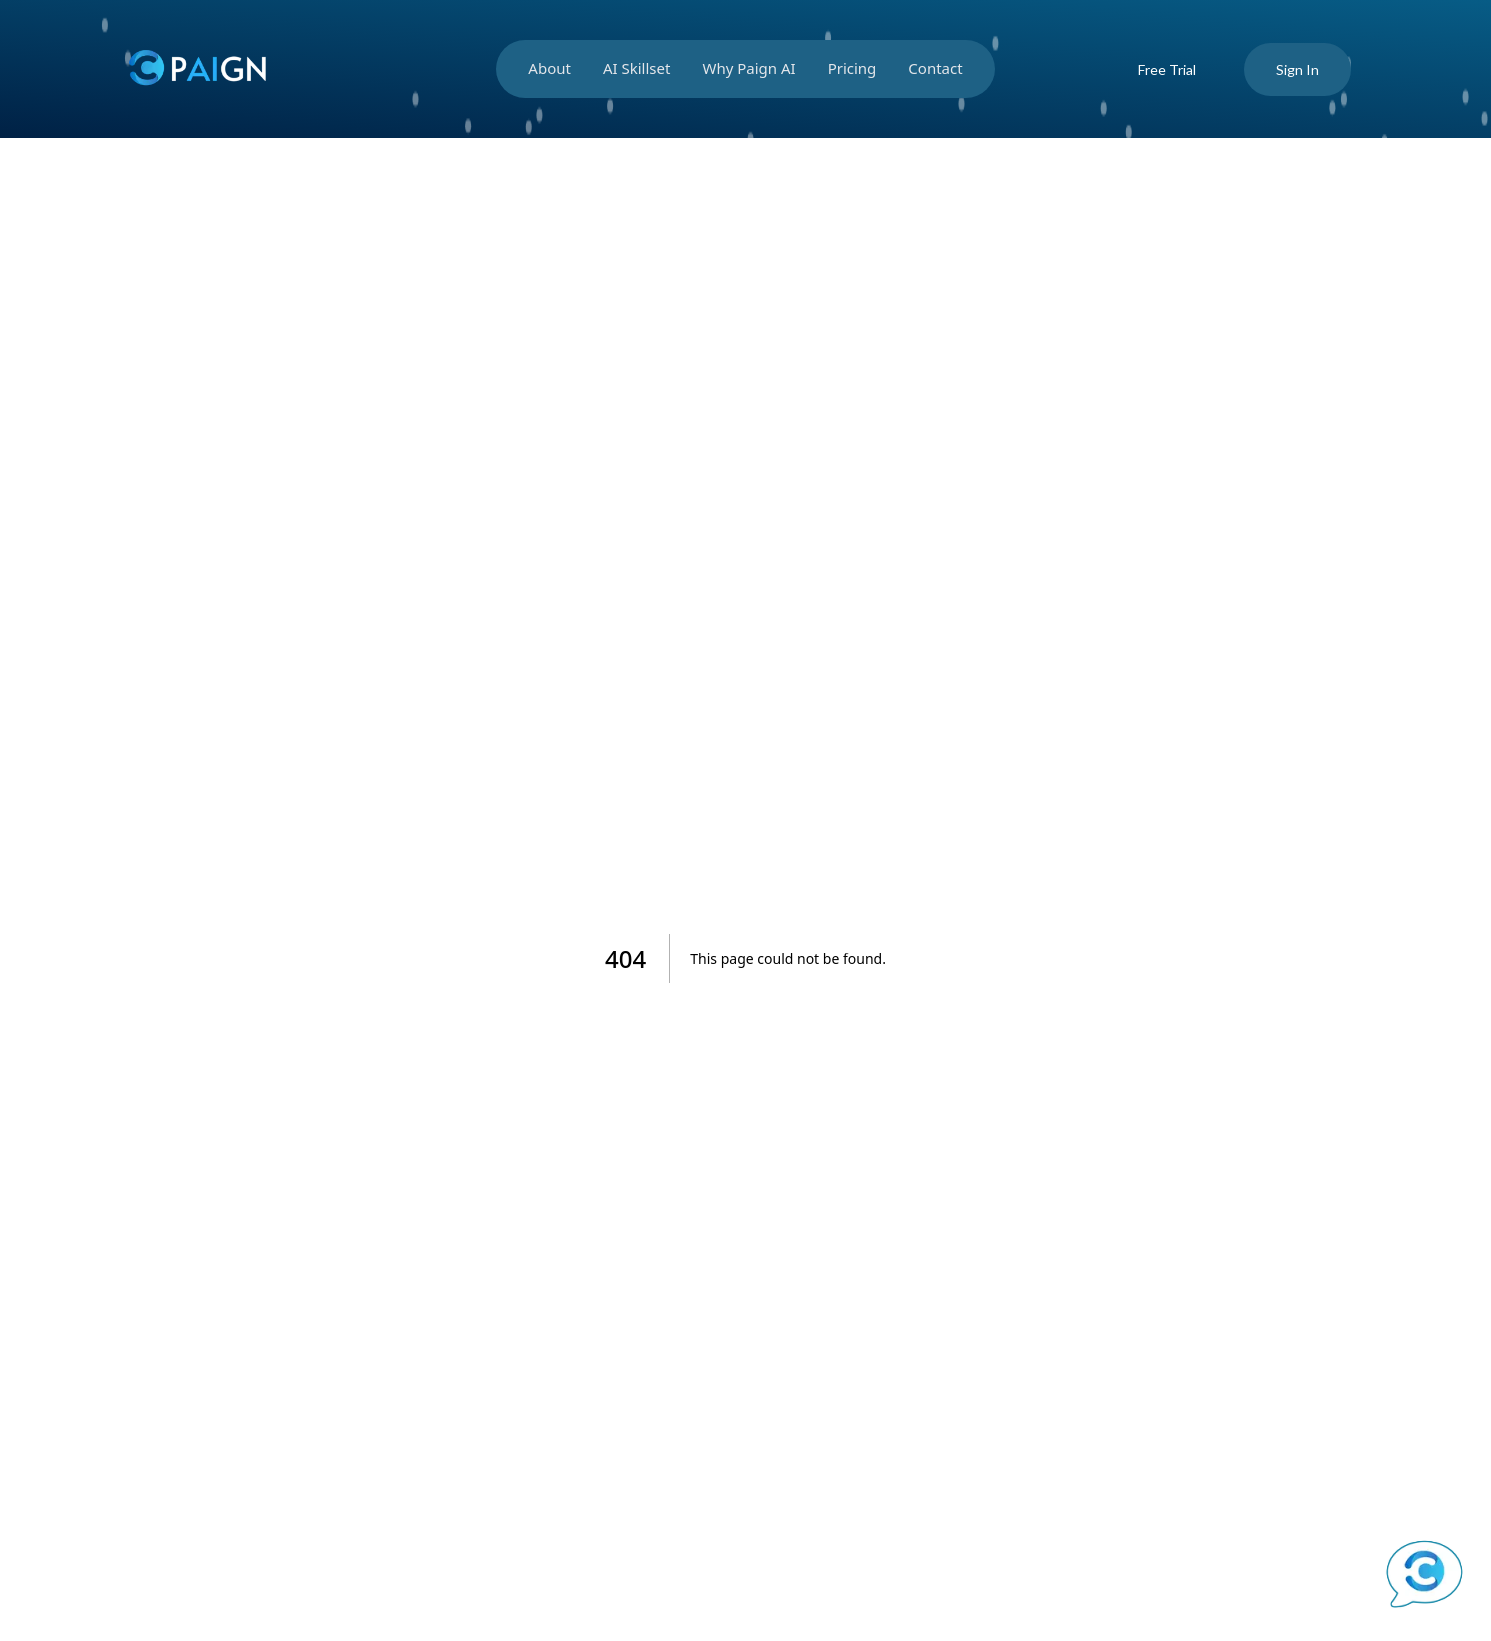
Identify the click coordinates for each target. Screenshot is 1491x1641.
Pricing (852, 68)
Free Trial (1167, 69)
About (549, 68)
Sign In (1297, 69)
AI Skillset (637, 68)
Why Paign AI (748, 68)
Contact (935, 68)
